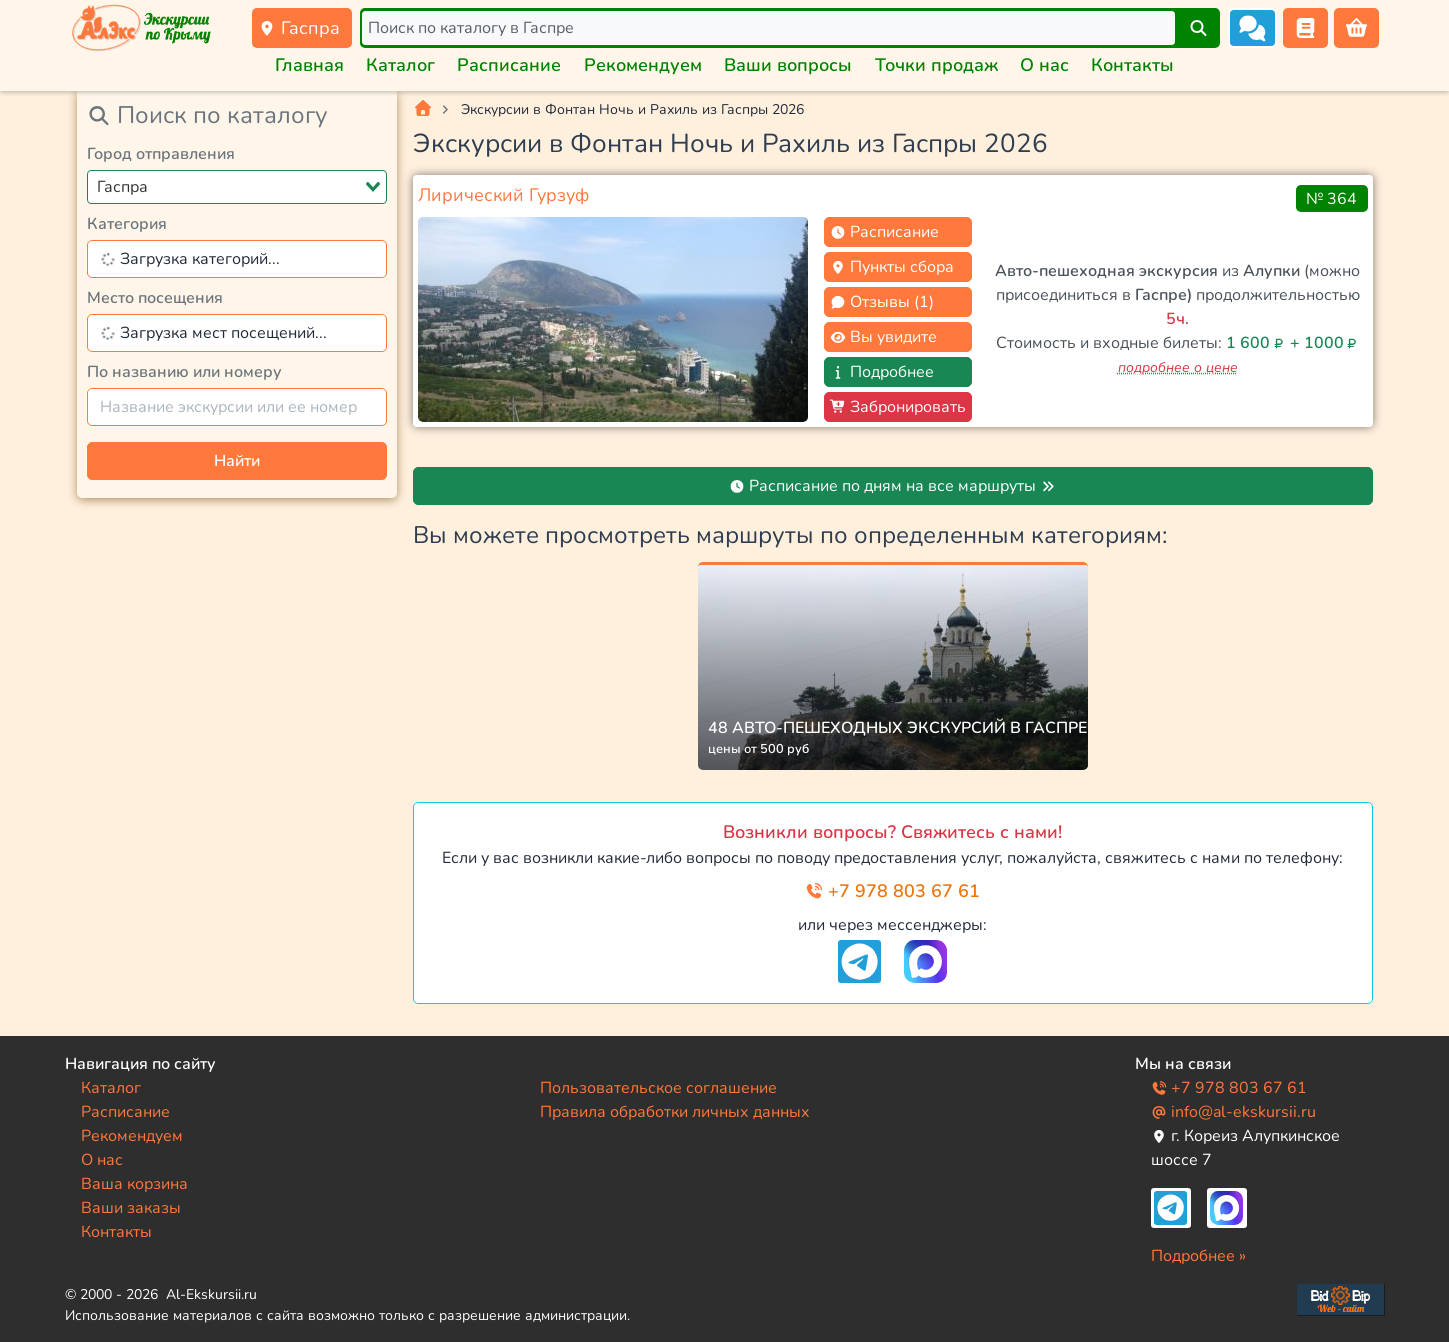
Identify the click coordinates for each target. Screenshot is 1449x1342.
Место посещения (155, 298)
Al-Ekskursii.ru (211, 1294)
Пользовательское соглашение (658, 1088)
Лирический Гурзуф (503, 195)
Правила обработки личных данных (675, 1112)
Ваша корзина (134, 1184)
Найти (237, 461)
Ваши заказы (131, 1208)
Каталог (400, 65)
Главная (309, 65)
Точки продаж (936, 65)
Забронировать (898, 407)
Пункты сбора (892, 267)
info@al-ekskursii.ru (1233, 1112)
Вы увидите (883, 337)
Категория (127, 224)
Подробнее (882, 372)
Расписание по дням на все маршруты (892, 486)
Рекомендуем (643, 65)
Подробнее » (1198, 1256)
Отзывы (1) (882, 302)
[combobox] (237, 187)
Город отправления (161, 154)
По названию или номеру (184, 372)
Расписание (509, 65)
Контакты (1132, 65)
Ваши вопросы (788, 65)
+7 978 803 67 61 (892, 891)
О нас (1044, 65)
